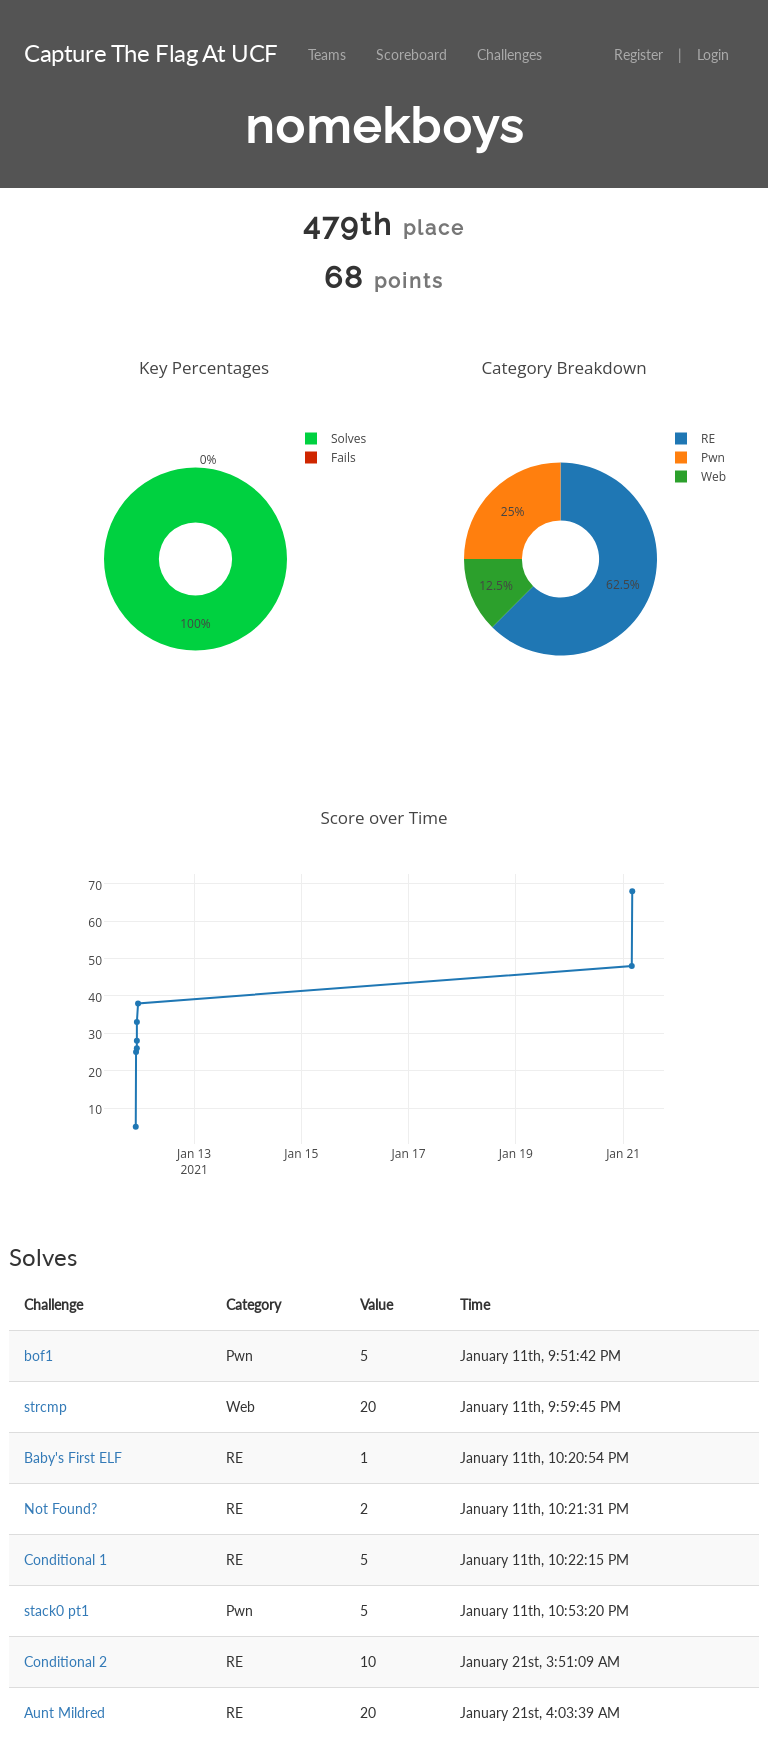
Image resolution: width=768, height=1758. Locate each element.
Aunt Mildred (64, 1712)
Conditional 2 (65, 1661)
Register (638, 54)
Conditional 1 (65, 1559)
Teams (327, 54)
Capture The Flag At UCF (151, 52)
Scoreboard (411, 54)
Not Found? (60, 1508)
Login (713, 54)
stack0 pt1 (56, 1610)
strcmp (45, 1406)
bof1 (38, 1355)
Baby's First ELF (73, 1457)
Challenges (509, 54)
